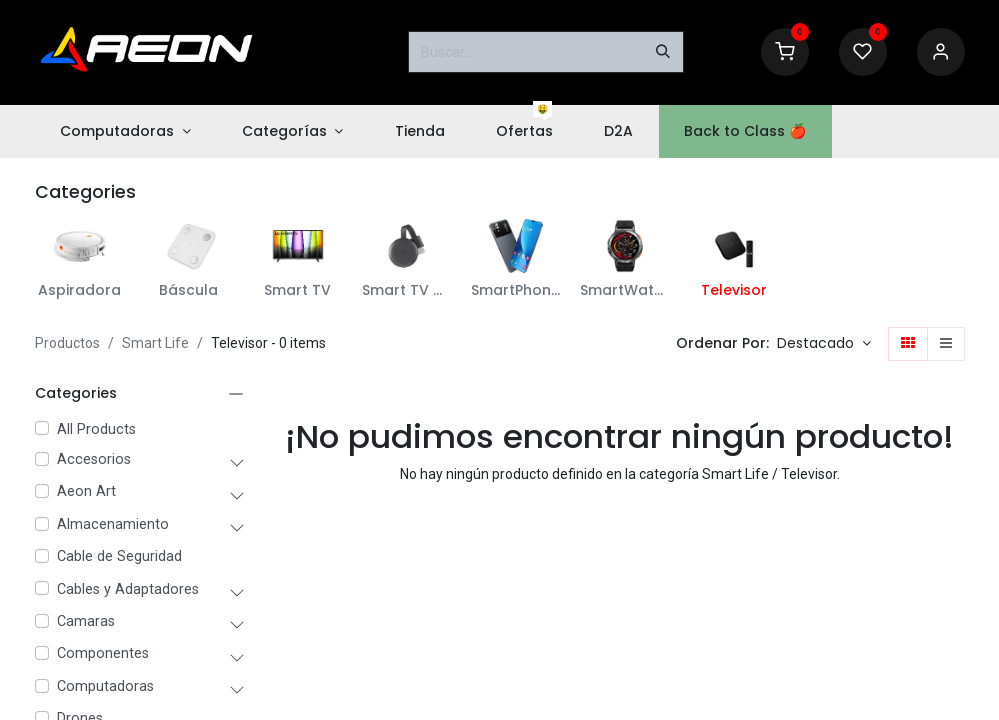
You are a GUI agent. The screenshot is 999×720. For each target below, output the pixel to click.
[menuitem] (126, 131)
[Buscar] (663, 52)
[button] (824, 344)
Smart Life (155, 343)
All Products (96, 429)
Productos (67, 343)
